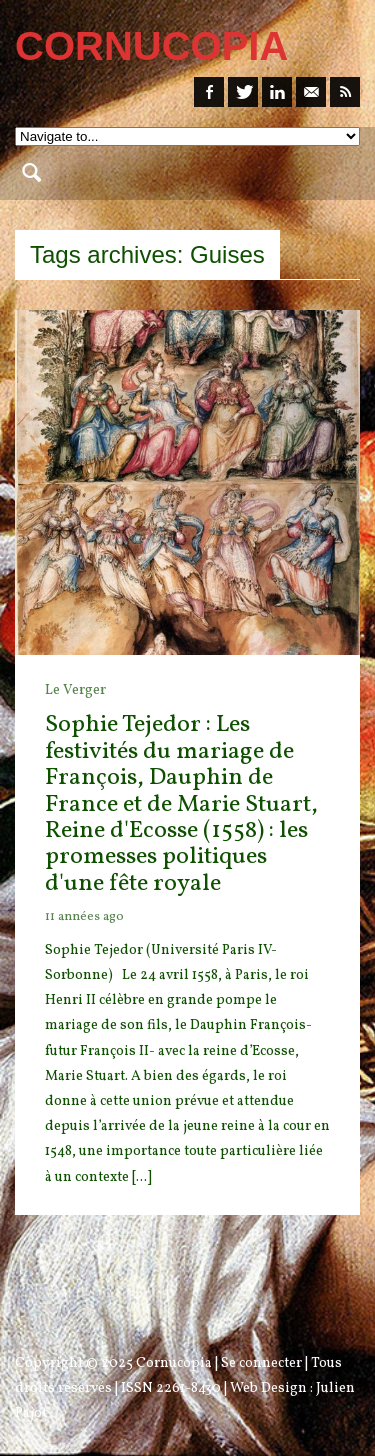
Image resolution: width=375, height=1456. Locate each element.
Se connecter (261, 1363)
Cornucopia (174, 1363)
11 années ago (84, 917)
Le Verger (75, 690)
